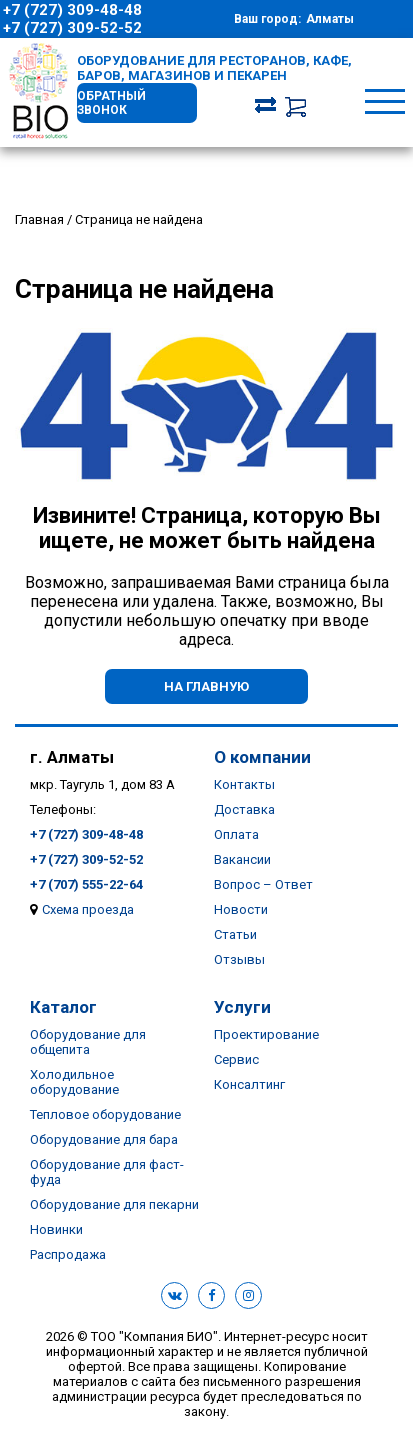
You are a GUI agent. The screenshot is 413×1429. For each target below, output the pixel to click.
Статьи (235, 934)
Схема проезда (88, 909)
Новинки (56, 1229)
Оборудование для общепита (88, 1042)
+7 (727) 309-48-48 (72, 10)
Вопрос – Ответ (263, 884)
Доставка (244, 809)
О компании (262, 757)
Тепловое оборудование (105, 1114)
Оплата (236, 834)
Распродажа (68, 1254)
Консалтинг (249, 1084)
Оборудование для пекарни (114, 1204)
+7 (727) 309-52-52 (72, 28)
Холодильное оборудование (74, 1082)
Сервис (236, 1059)
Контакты (244, 784)
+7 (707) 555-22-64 (86, 884)
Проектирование (266, 1034)
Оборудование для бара (104, 1139)
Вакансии (242, 859)
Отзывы (239, 959)
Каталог (63, 1007)
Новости (241, 909)
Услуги (242, 1007)
